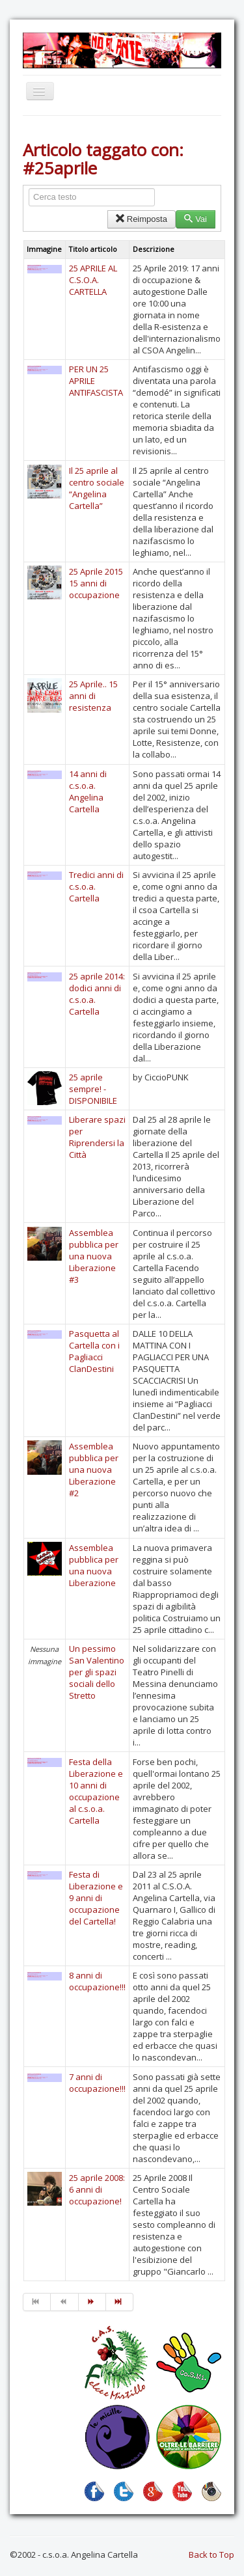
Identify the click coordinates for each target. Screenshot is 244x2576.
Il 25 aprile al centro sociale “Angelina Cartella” (96, 488)
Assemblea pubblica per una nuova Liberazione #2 (93, 1469)
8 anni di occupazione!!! (97, 1981)
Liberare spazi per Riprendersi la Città (97, 1137)
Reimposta (141, 219)
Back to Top (211, 2554)
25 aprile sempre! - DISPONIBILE (93, 1088)
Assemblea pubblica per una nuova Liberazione (93, 1565)
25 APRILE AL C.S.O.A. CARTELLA (93, 279)
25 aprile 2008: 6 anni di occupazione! (97, 2189)
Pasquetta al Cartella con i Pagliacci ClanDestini (94, 1351)
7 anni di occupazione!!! (97, 2082)
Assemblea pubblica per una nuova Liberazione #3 (93, 1256)
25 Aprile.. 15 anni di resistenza (93, 695)
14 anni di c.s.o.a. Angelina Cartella (88, 791)
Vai (195, 219)
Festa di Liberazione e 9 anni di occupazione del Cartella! (96, 1898)
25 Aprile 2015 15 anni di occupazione (96, 583)
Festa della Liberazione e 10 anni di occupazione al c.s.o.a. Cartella (96, 1791)
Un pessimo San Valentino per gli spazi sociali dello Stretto (96, 1672)
